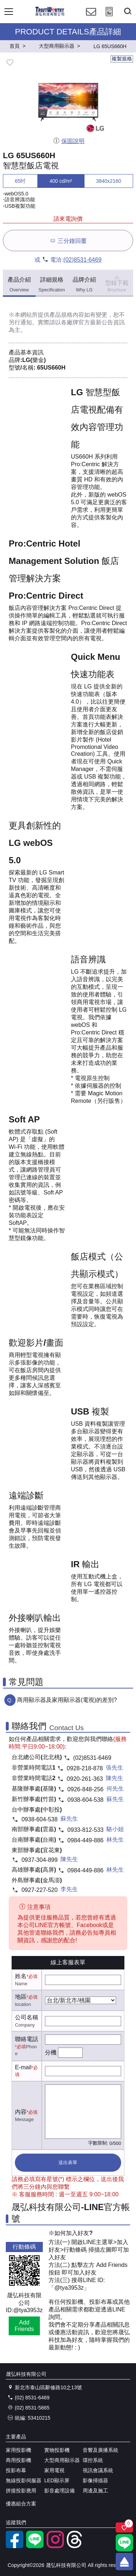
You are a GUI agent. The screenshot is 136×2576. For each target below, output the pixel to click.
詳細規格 (51, 285)
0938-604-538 (85, 1800)
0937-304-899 (39, 1860)
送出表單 (67, 2162)
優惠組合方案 (21, 2504)
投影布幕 (16, 2470)
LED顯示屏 (56, 2480)
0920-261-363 (85, 1779)
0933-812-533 (85, 1830)
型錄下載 (116, 283)
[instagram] (55, 2546)
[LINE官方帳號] (35, 2546)
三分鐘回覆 (68, 240)
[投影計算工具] (109, 18)
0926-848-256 (85, 1789)
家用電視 (54, 2470)
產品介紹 (19, 285)
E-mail (23, 2067)
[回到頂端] (124, 2561)
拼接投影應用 (21, 2490)
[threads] (75, 2546)
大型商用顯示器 (62, 2460)
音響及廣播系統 (100, 2450)
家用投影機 (18, 2450)
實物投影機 (57, 2450)
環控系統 (93, 2460)
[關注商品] (124, 2527)
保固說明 (69, 141)
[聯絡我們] (91, 18)
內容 (20, 2112)
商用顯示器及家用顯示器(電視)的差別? (67, 1700)
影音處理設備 (59, 2490)
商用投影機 (18, 2460)
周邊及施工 (95, 2490)
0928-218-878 (85, 1768)
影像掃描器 (95, 2480)
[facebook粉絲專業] (14, 2546)
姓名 (20, 1976)
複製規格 (122, 59)
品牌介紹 (84, 285)
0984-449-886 (85, 1840)
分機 (51, 2052)
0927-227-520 (39, 1890)
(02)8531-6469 (82, 260)
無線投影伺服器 (23, 2480)
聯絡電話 (26, 2039)
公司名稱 (26, 2017)
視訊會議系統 (98, 2470)
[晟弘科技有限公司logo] (50, 15)
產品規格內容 (66, 315)
